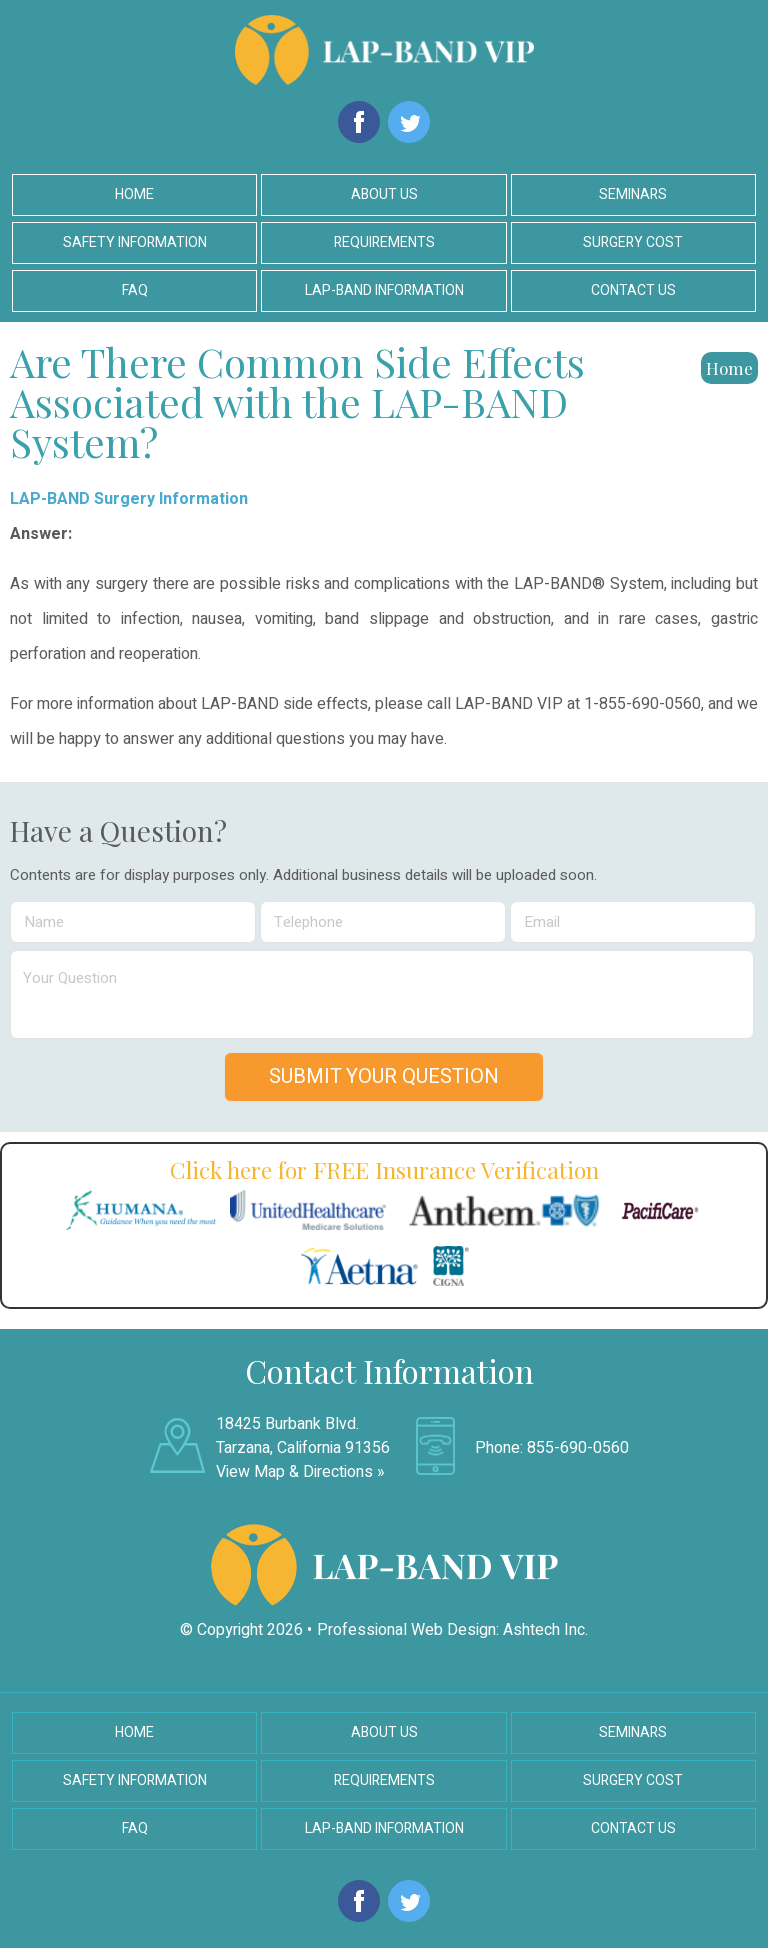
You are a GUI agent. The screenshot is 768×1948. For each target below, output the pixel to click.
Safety (135, 242)
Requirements (384, 242)
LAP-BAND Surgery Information (129, 499)
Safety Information (135, 1780)
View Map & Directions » (300, 1472)
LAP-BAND (384, 290)
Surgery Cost (633, 242)
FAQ (135, 290)
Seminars (633, 194)
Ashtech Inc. (545, 1630)
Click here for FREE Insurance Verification (384, 1169)
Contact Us (633, 290)
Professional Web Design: (408, 1630)
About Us (384, 194)
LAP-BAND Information (384, 1828)
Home (134, 194)
